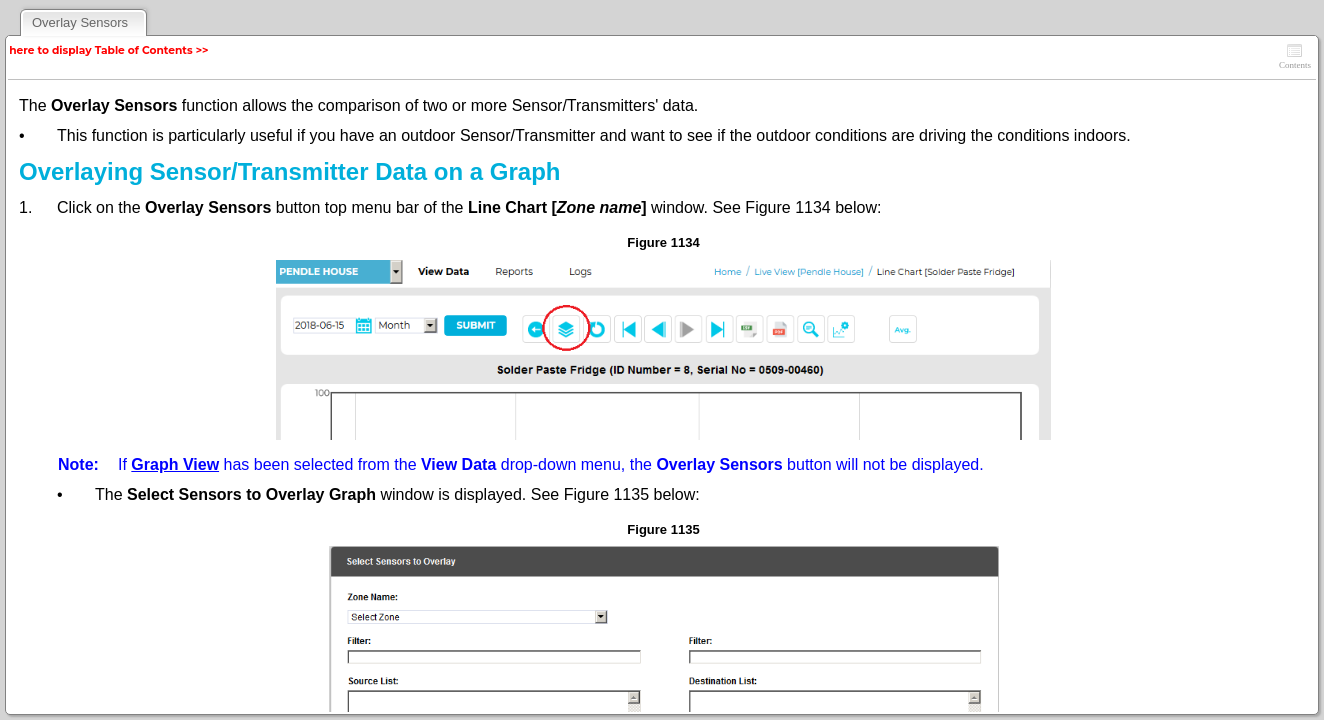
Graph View (175, 464)
